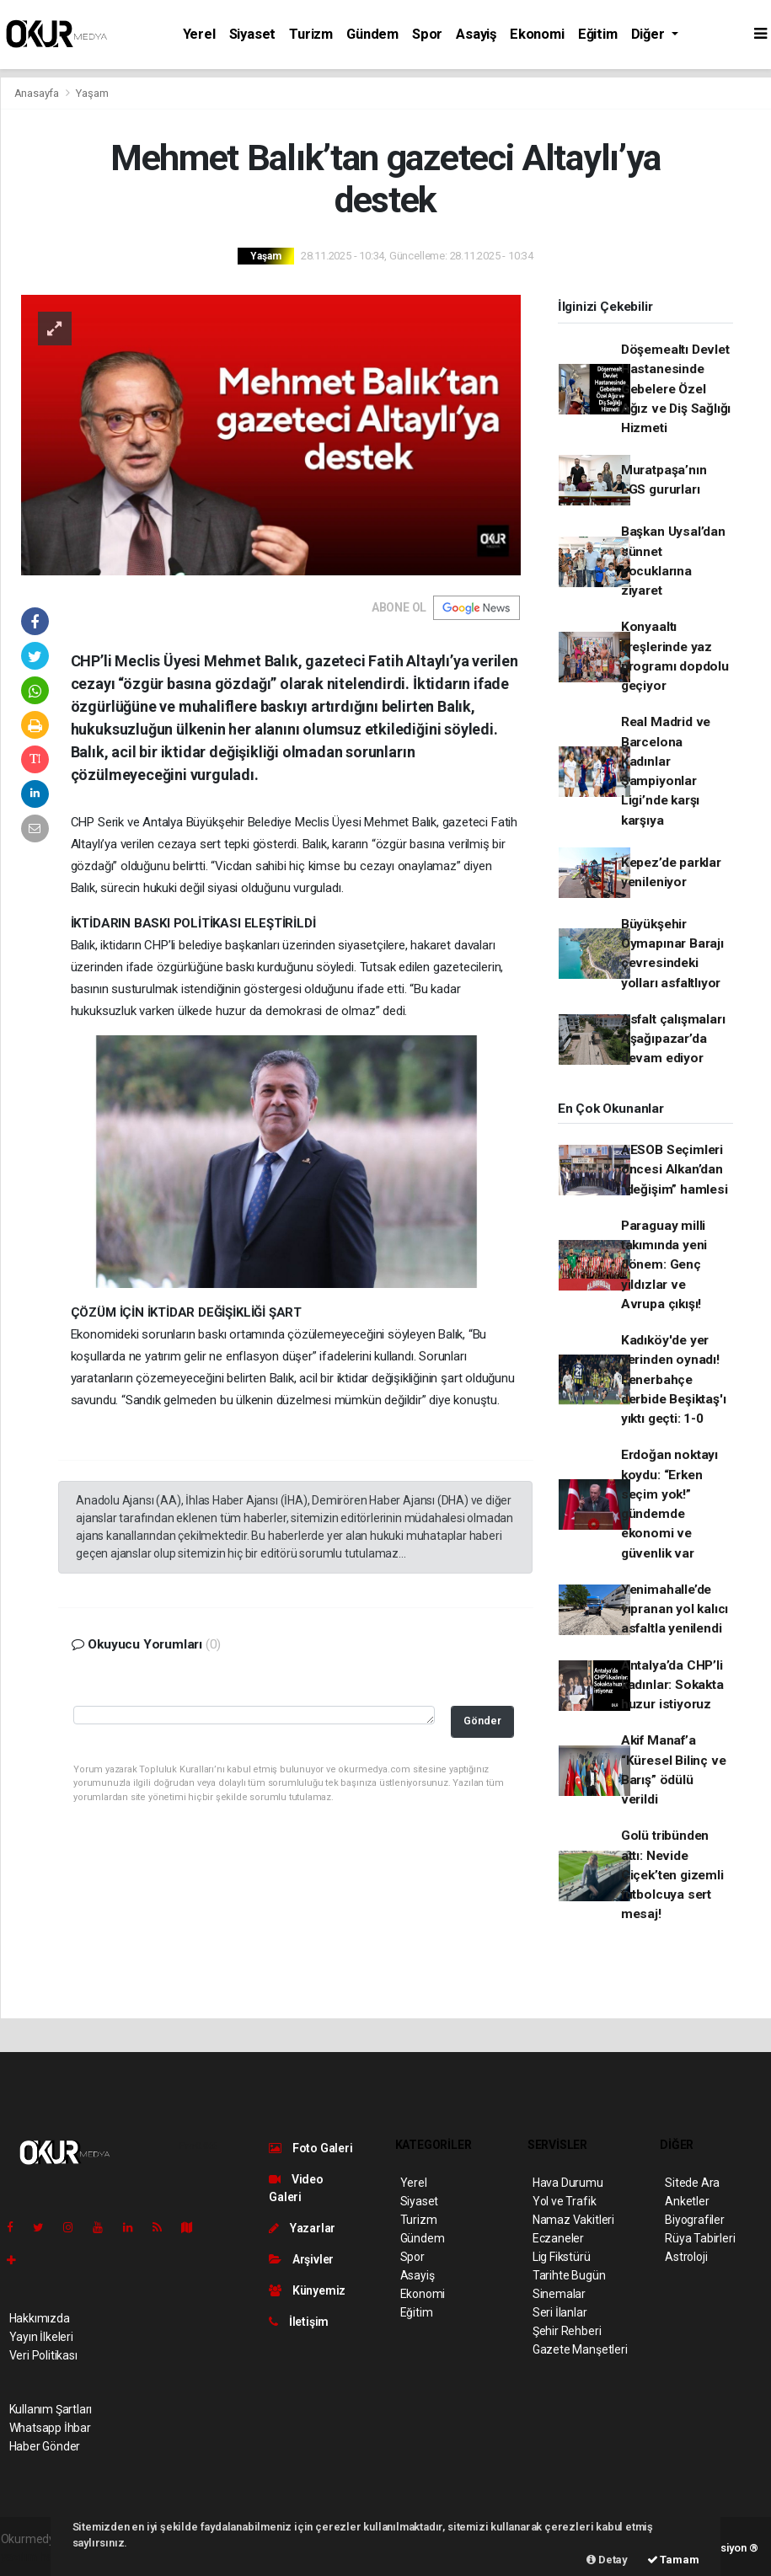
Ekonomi (537, 34)
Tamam (673, 2559)
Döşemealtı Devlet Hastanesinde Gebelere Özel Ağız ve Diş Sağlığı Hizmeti (676, 389)
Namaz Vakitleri (573, 2219)
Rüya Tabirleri (700, 2238)
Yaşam (92, 93)
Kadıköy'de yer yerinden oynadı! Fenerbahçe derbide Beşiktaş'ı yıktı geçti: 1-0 (673, 1379)
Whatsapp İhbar (50, 2427)
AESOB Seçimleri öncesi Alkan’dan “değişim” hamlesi (674, 1169)
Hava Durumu (568, 2182)
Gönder (482, 1720)
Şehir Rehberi (567, 2331)
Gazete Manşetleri (580, 2349)
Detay (607, 2559)
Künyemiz (307, 2290)
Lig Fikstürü (562, 2256)
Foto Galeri (311, 2148)
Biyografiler (695, 2219)
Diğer (649, 34)
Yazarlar (302, 2228)
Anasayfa (38, 93)
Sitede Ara (692, 2182)
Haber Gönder (45, 2446)
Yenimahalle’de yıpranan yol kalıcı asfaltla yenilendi (674, 1609)
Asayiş (476, 34)
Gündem (372, 34)
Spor (427, 34)
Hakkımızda (39, 2318)
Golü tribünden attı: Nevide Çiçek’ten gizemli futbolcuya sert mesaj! (672, 1874)
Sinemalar (559, 2294)
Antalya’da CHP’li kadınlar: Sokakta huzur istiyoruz (672, 1685)
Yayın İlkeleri (41, 2337)
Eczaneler (558, 2238)
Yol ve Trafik (565, 2201)
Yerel (199, 34)
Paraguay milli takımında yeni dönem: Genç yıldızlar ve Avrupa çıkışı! (664, 1265)
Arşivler (301, 2259)
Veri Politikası (43, 2355)
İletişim (299, 2321)
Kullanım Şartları (51, 2409)
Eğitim (598, 34)
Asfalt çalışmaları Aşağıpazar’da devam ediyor (673, 1039)
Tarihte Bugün (569, 2275)
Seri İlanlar (560, 2312)
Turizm (311, 34)
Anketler (687, 2201)
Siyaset (252, 34)
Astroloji (686, 2256)
